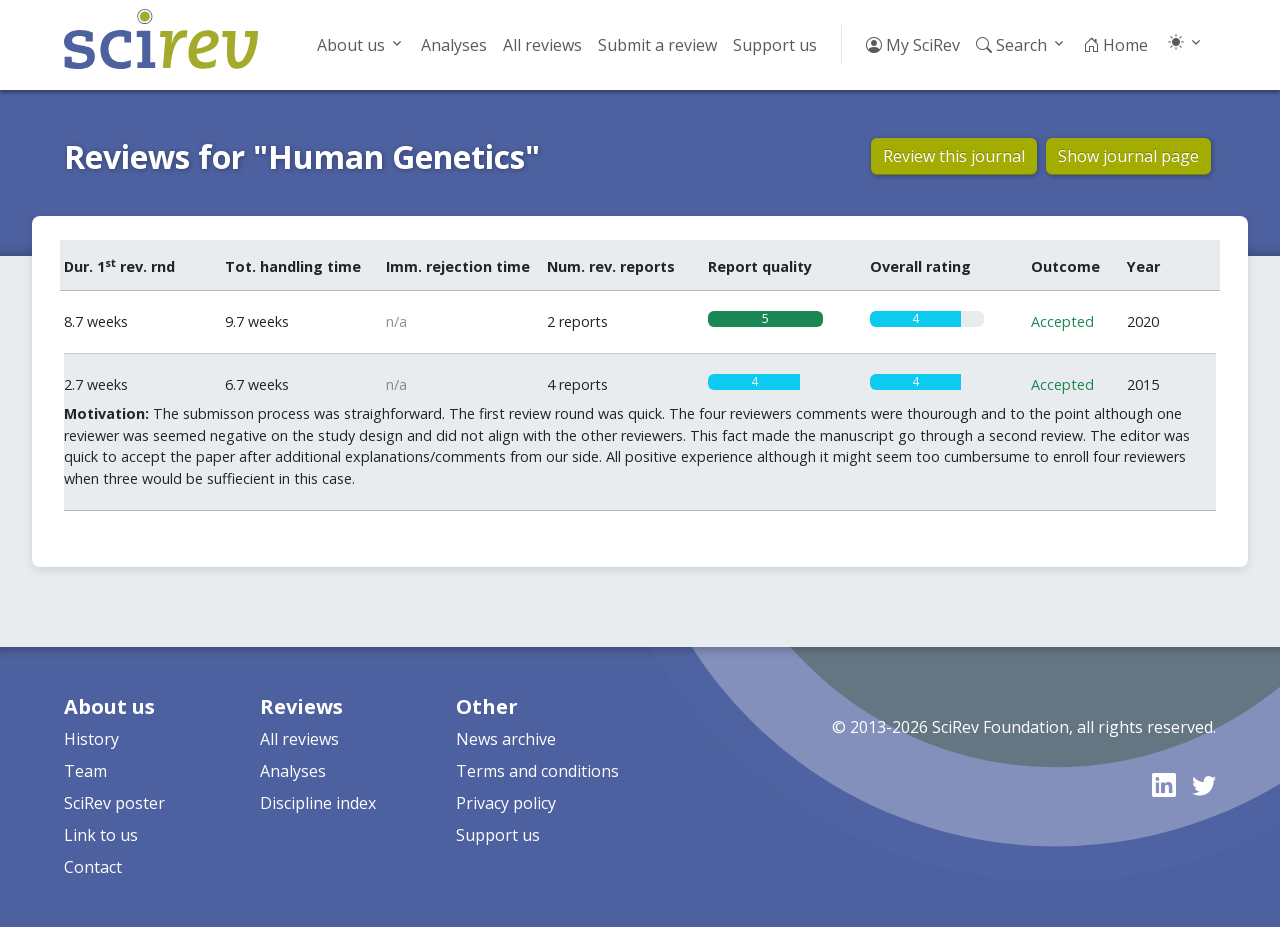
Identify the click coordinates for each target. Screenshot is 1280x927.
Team (85, 771)
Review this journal (954, 156)
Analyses (454, 45)
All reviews (542, 45)
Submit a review (657, 45)
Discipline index (318, 803)
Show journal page (1128, 156)
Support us (775, 45)
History (91, 739)
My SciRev (913, 45)
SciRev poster (114, 803)
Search (1011, 45)
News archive (506, 739)
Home (1115, 45)
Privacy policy (506, 803)
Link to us (101, 835)
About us (351, 45)
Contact (93, 867)
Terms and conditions (537, 771)
